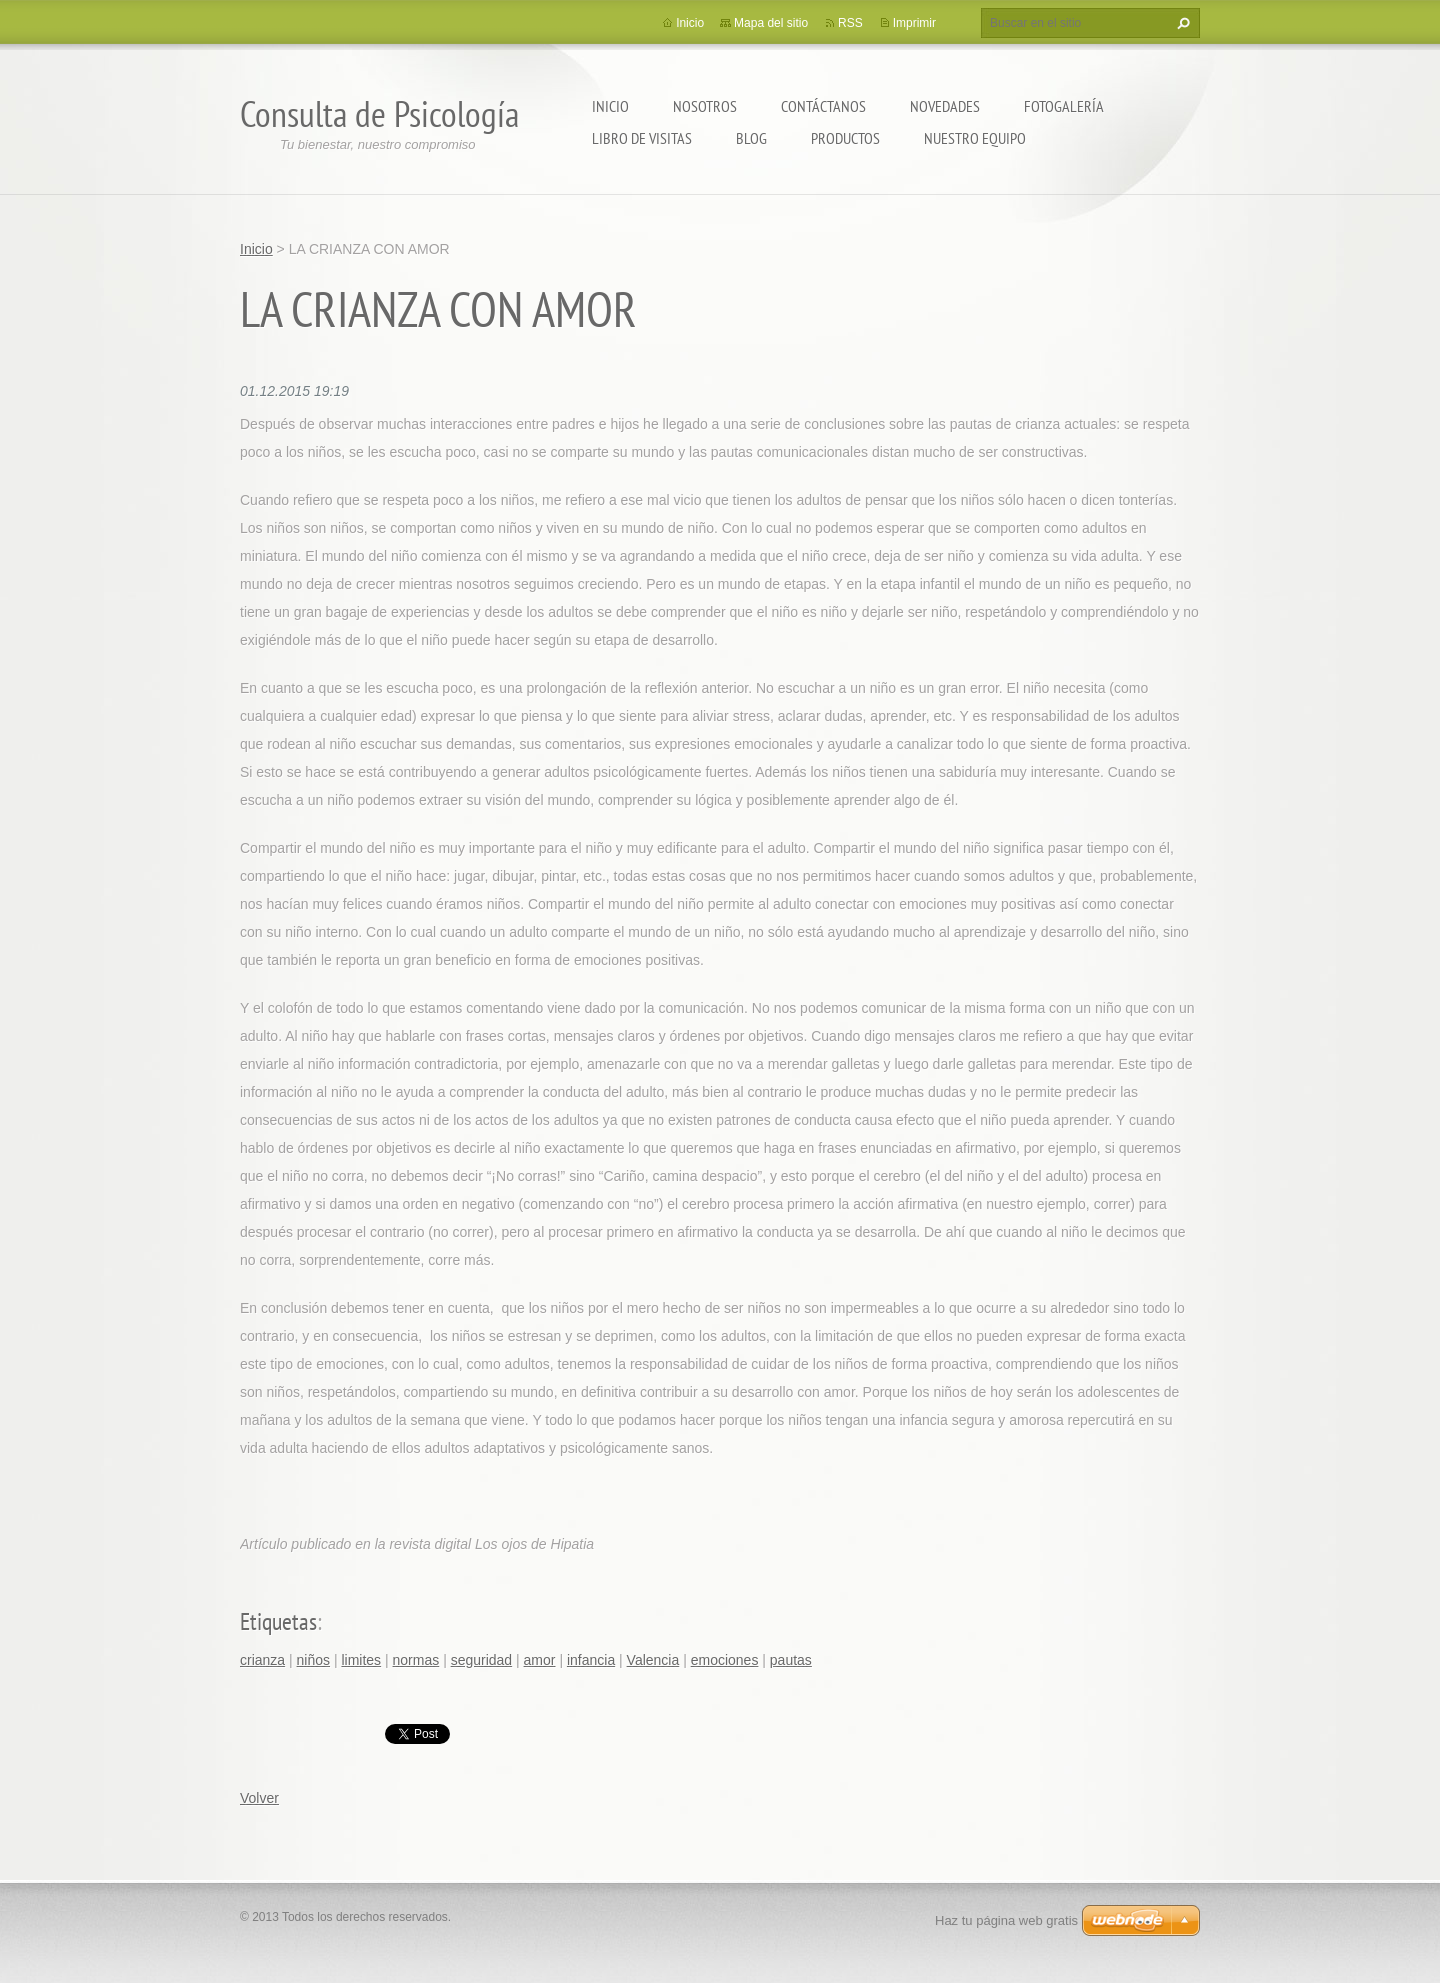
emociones (725, 1660)
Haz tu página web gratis (1006, 1920)
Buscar (1181, 23)
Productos (845, 138)
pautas (791, 1660)
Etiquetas (278, 1621)
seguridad (482, 1660)
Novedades (945, 106)
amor (540, 1660)
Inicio (610, 106)
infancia (591, 1660)
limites (361, 1660)
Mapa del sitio (771, 23)
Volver (259, 1798)
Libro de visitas (642, 138)
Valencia (653, 1660)
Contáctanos (823, 106)
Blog (751, 138)
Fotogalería (1064, 106)
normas (416, 1660)
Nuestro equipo (975, 138)
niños (313, 1660)
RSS (850, 23)
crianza (262, 1660)
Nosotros (705, 106)
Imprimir (914, 23)
